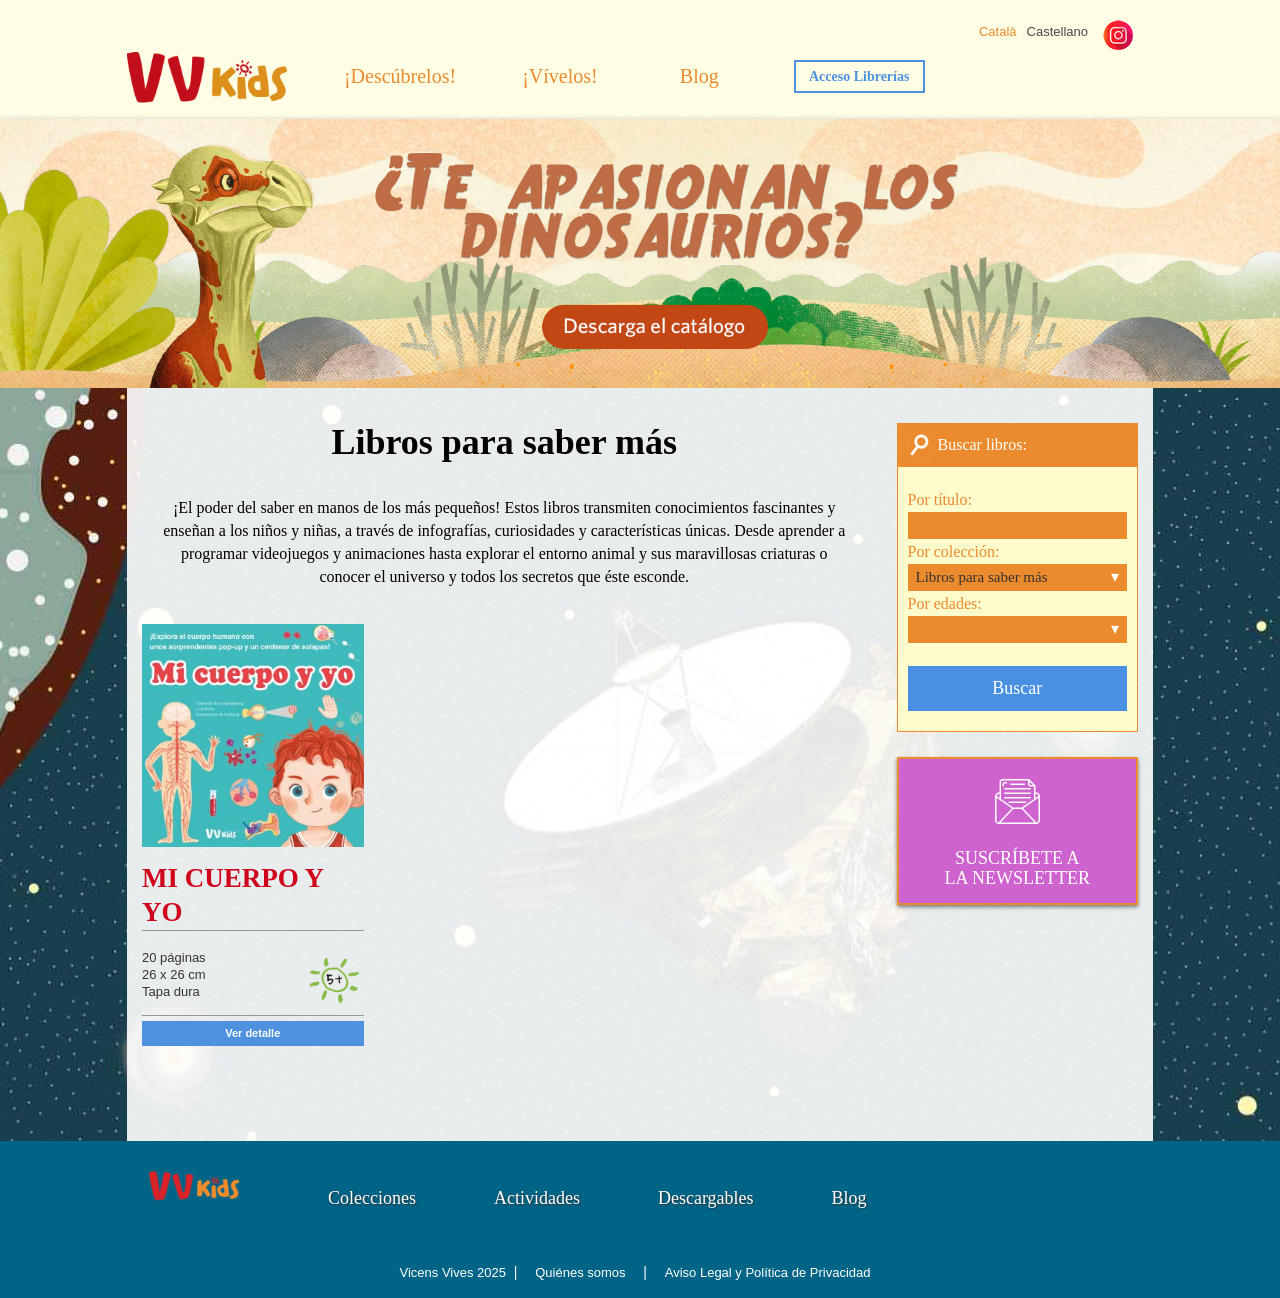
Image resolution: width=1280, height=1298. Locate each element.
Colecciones (372, 1198)
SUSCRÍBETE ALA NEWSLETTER (1018, 831)
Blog (699, 76)
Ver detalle (252, 1033)
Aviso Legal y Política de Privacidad (768, 1272)
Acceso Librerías (859, 76)
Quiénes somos (580, 1272)
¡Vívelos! (560, 76)
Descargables (706, 1198)
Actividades (537, 1198)
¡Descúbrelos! (400, 76)
